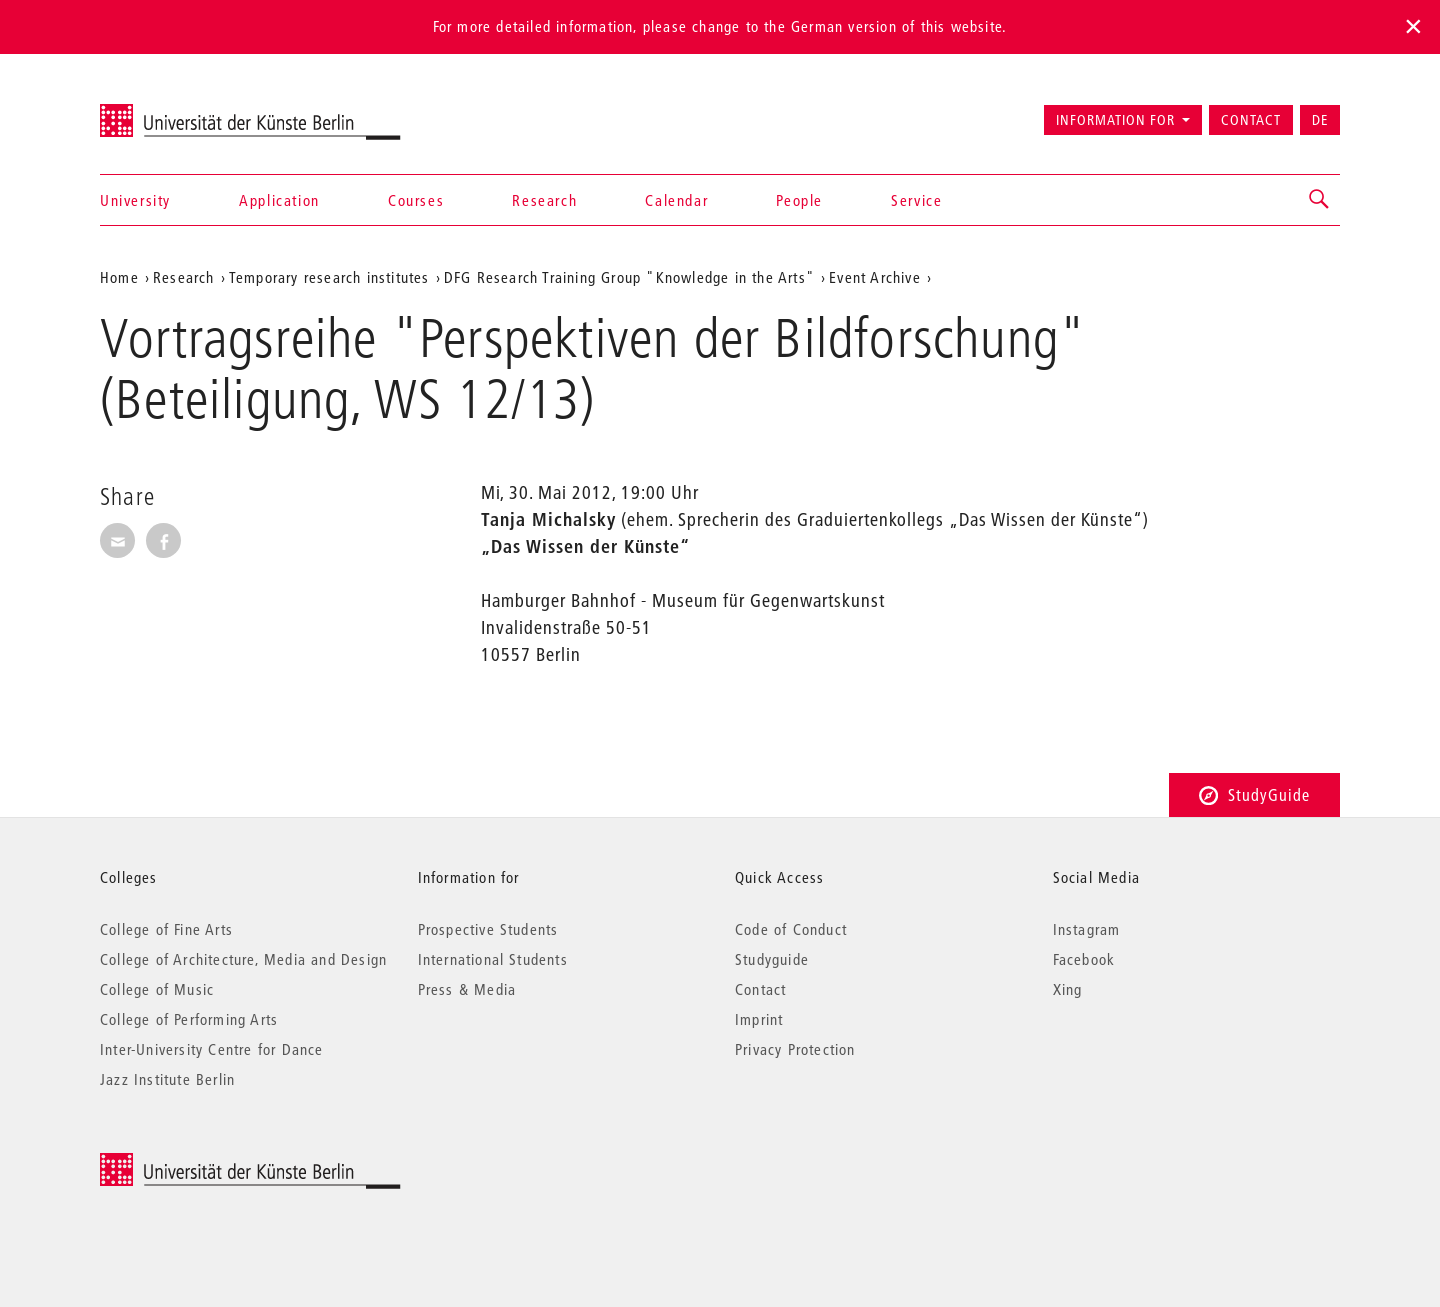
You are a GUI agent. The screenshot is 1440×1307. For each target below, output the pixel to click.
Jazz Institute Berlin (167, 1079)
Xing (1068, 989)
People (799, 200)
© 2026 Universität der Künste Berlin (204, 1163)
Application (279, 200)
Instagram (1087, 929)
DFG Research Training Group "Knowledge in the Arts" (629, 277)
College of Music (157, 989)
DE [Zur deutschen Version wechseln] (1320, 120)
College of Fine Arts (166, 929)
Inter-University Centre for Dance (212, 1049)
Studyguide (772, 959)
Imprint (759, 1019)
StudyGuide (1254, 794)
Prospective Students (488, 929)
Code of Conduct (791, 929)
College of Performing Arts (189, 1019)
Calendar (676, 200)
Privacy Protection (795, 1049)
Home (119, 277)
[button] (1320, 200)
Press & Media (467, 989)
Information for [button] (1115, 120)
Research (544, 200)
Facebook (1084, 959)
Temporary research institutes (329, 277)
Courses (416, 200)
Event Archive (875, 277)
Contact (1251, 120)
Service (916, 200)
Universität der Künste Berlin (178, 111)
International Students (493, 959)
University (135, 200)
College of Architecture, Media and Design (243, 959)
